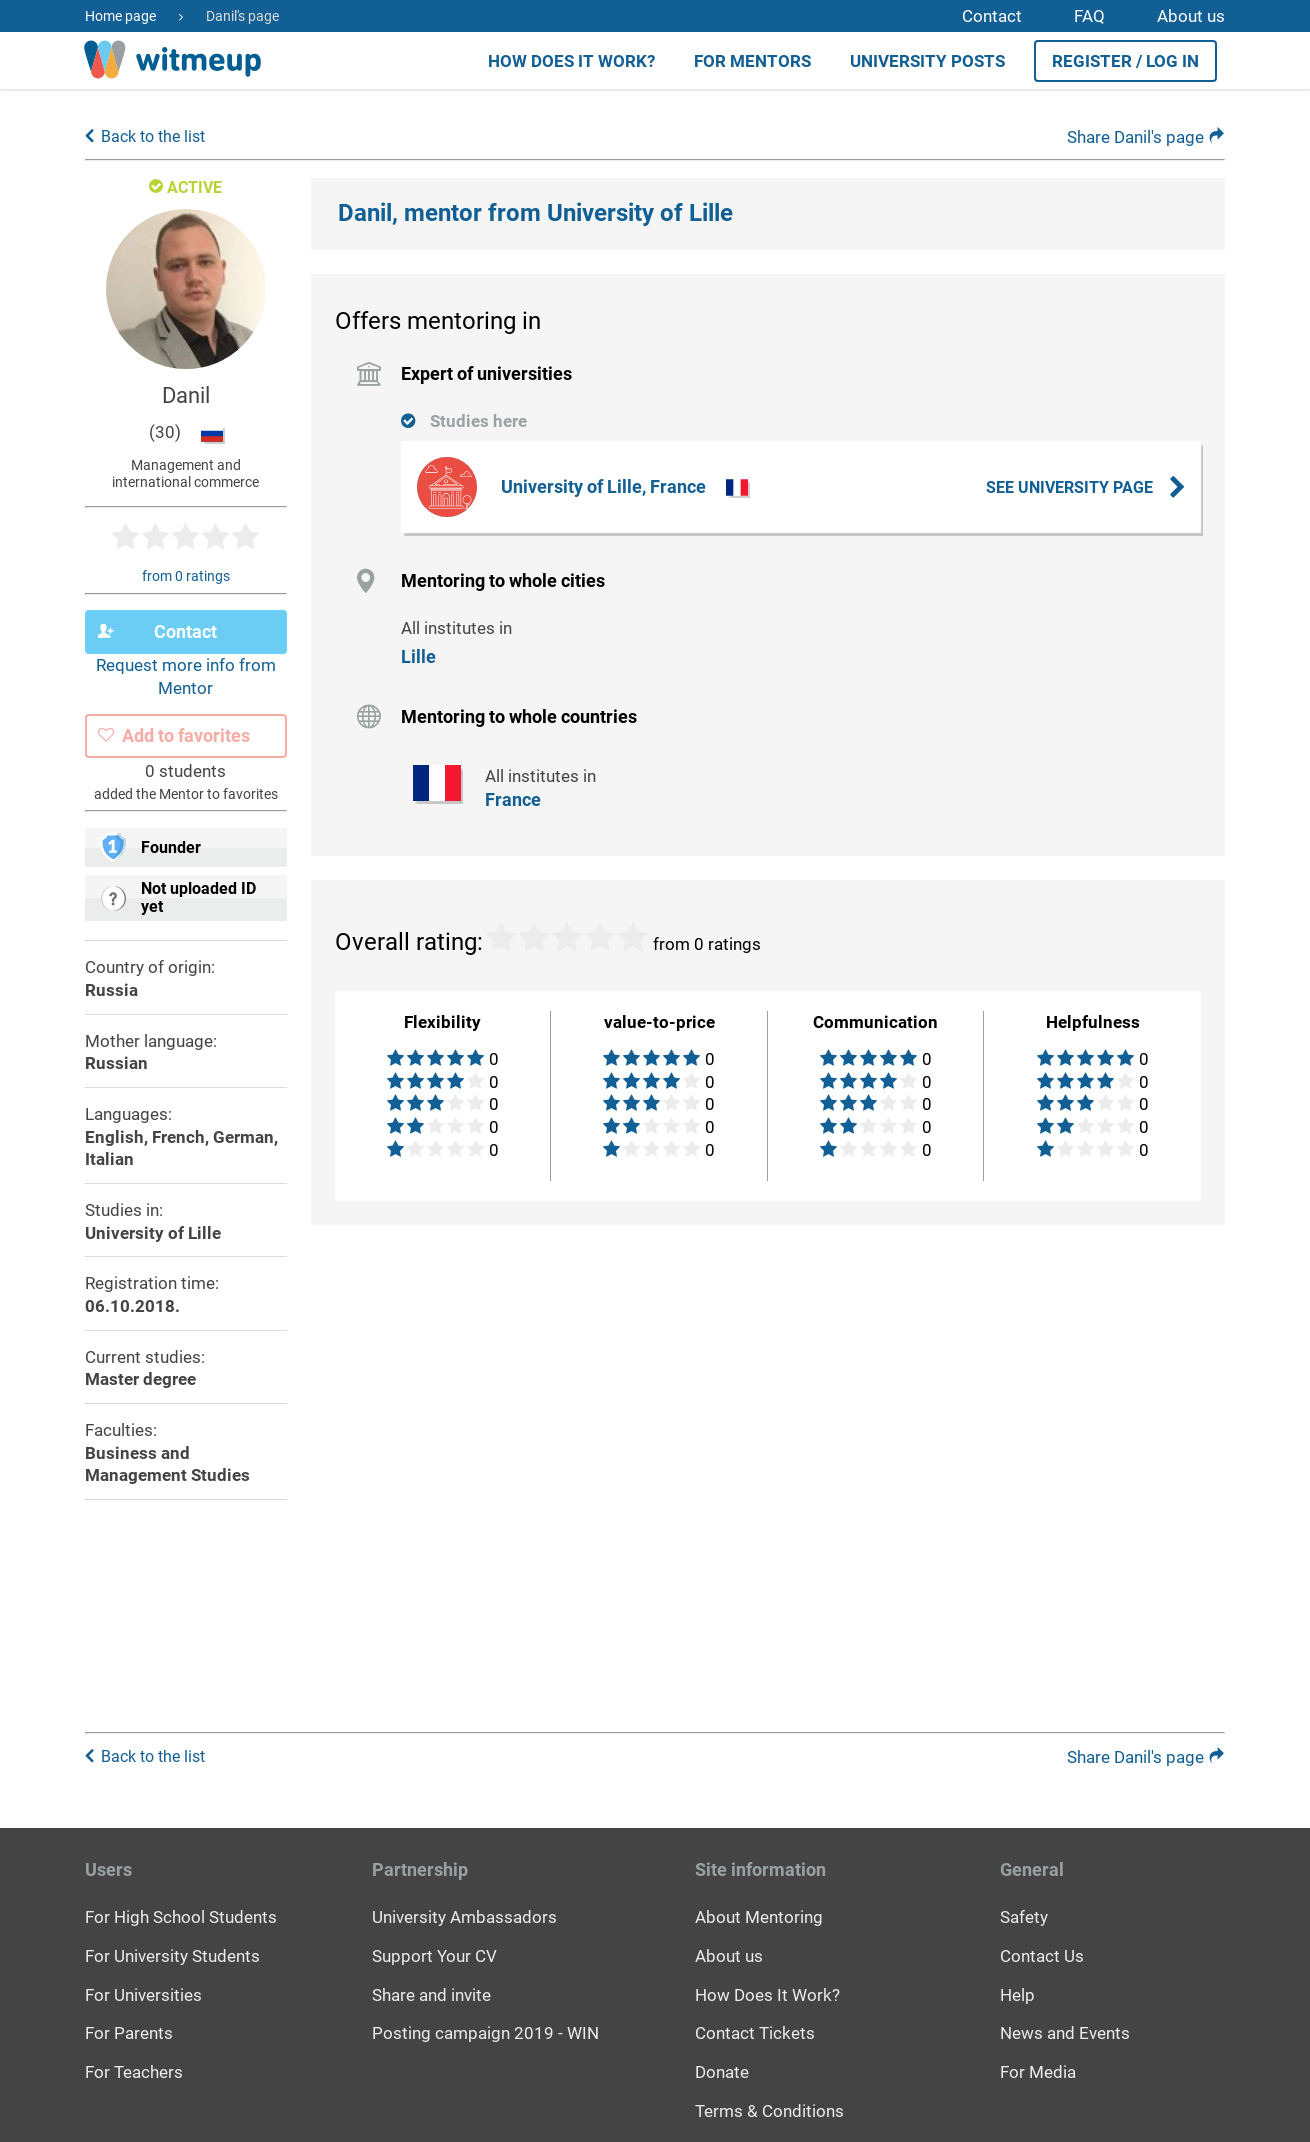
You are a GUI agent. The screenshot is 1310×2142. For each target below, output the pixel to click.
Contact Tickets (755, 2033)
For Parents (129, 2033)
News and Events (1065, 2033)
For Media (1038, 2071)
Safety (1024, 1917)
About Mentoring (759, 1917)
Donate (722, 2071)
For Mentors (752, 61)
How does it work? (571, 61)
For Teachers (134, 2071)
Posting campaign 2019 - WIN (485, 2033)
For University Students (172, 1955)
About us (1191, 16)
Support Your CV (434, 1955)
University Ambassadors (464, 1917)
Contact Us (1042, 1955)
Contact (992, 16)
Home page (120, 16)
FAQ (1089, 16)
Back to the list (153, 142)
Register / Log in (1125, 61)
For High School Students (181, 1917)
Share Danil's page (1146, 143)
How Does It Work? (767, 1994)
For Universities (143, 1994)
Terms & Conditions (769, 2110)
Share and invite (431, 1994)
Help (1017, 1994)
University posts (927, 61)
